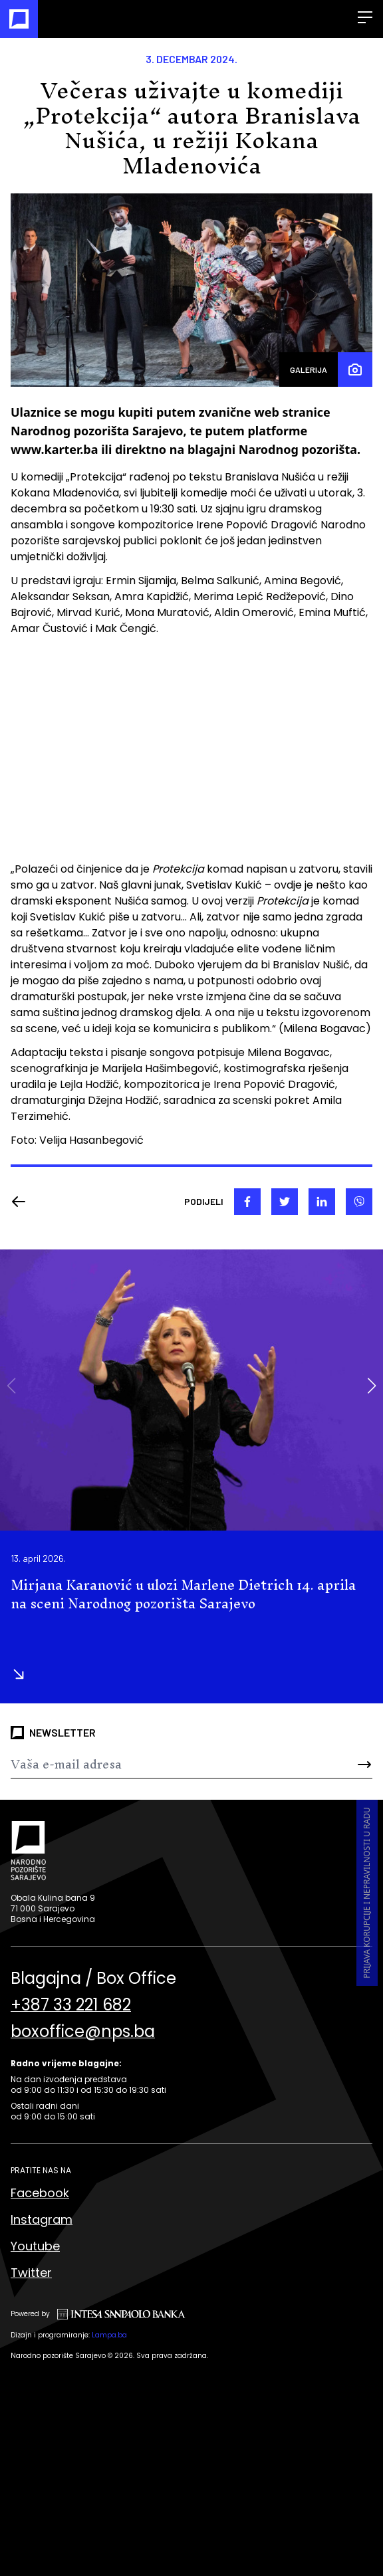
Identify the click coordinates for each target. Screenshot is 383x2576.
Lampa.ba (109, 2335)
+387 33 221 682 (71, 2005)
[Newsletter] (161, 1764)
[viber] (359, 1201)
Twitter (31, 2272)
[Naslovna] (19, 19)
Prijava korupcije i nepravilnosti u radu (366, 1893)
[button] (371, 1386)
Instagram (41, 2219)
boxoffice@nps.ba (83, 2031)
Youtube (35, 2246)
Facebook (40, 2193)
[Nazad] (23, 1202)
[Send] (342, 1764)
